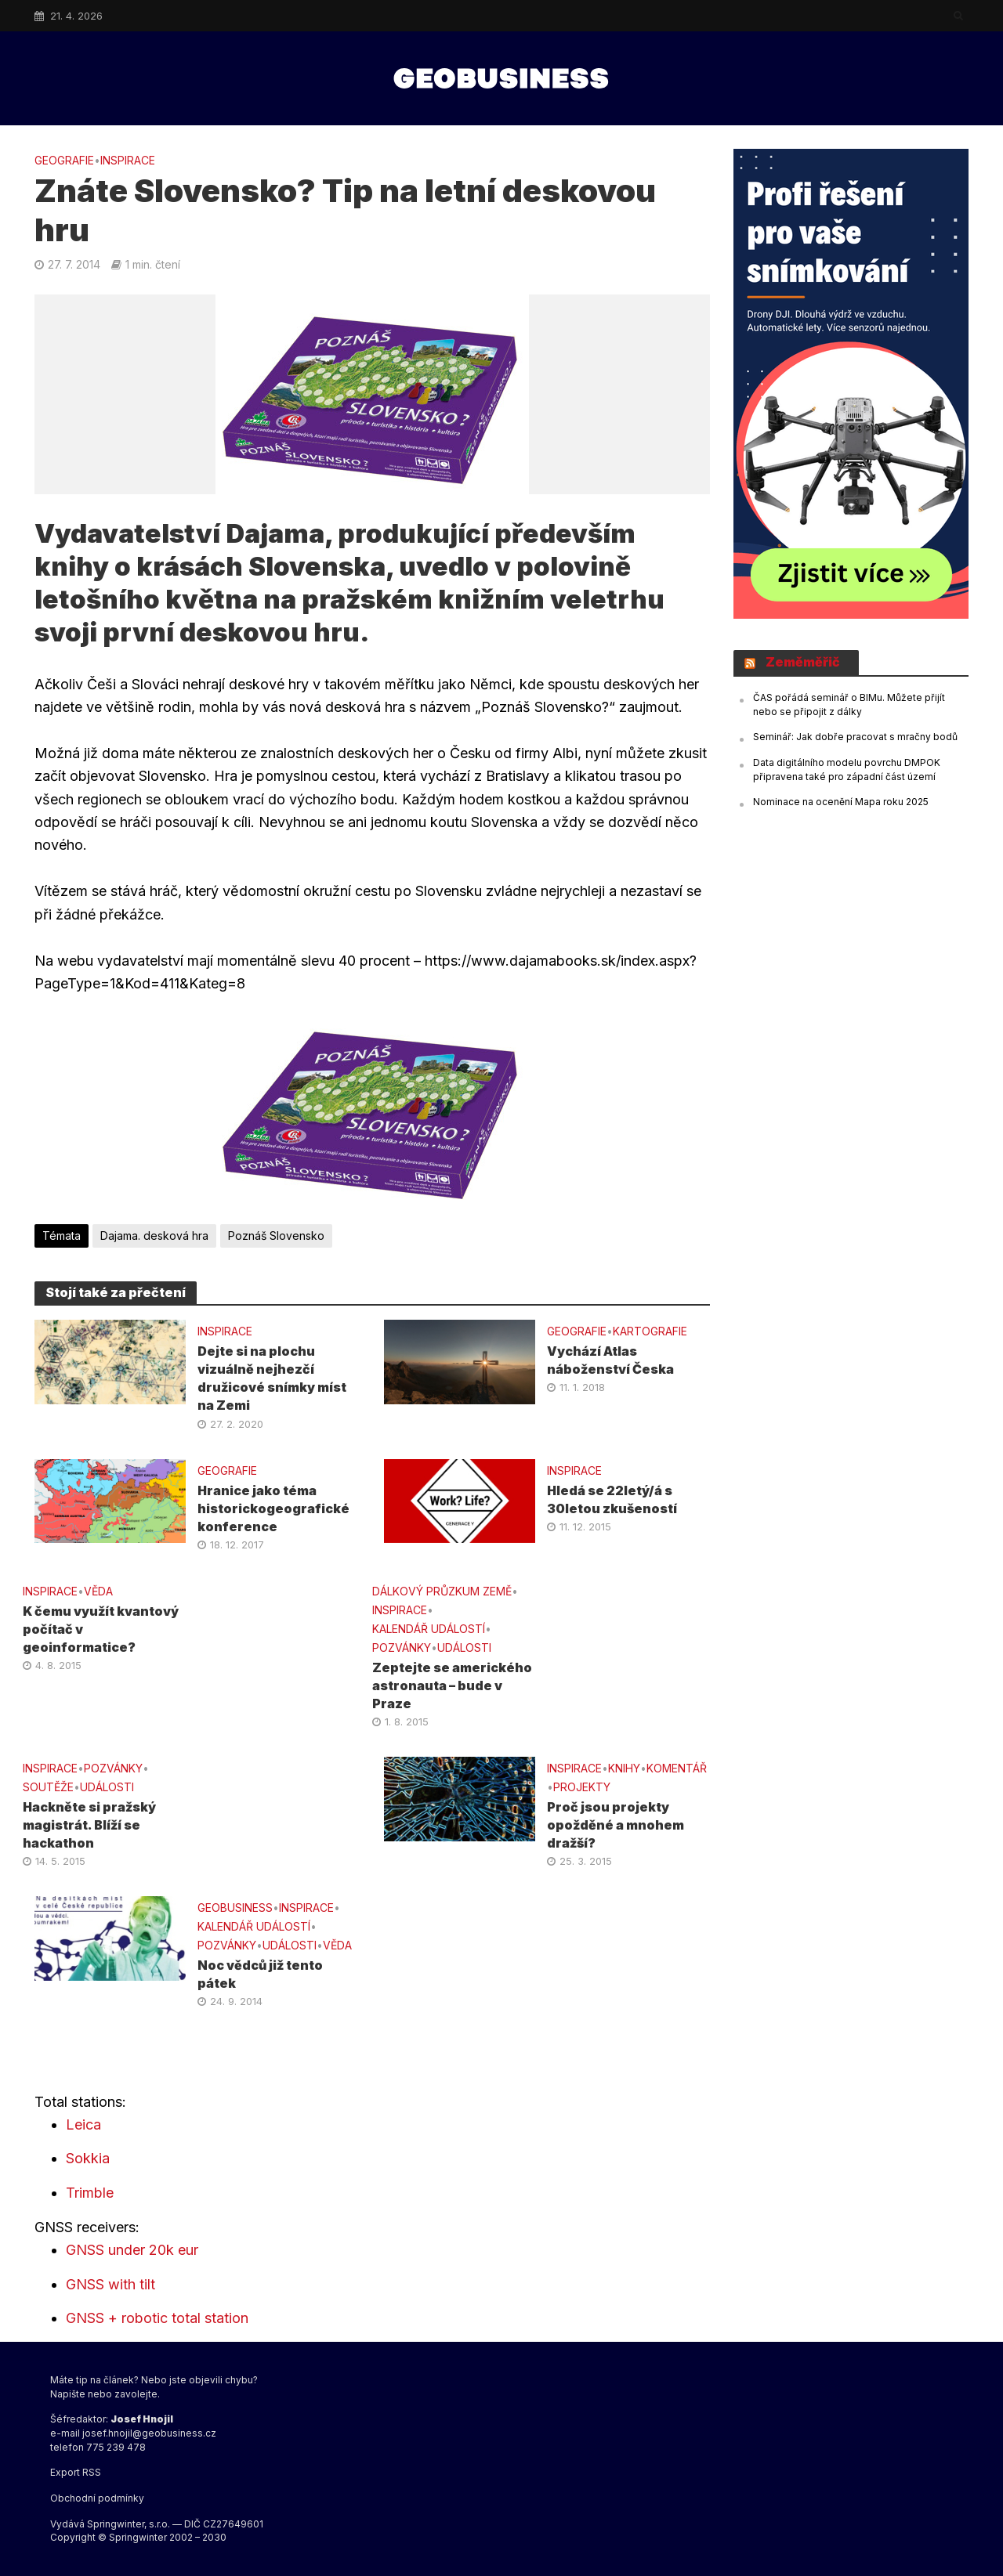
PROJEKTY (581, 1787)
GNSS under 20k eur (132, 2250)
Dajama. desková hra (154, 1235)
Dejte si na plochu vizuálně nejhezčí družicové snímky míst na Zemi (271, 1378)
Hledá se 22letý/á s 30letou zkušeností (612, 1499)
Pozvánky (401, 1647)
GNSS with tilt (110, 2284)
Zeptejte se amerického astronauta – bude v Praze (452, 1685)
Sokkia (88, 2158)
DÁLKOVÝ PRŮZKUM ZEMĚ (442, 1591)
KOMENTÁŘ (676, 1768)
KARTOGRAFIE (650, 1331)
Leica (83, 2124)
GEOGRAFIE (64, 160)
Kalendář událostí (428, 1628)
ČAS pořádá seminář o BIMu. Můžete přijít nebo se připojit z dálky (849, 704)
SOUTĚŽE (48, 1787)
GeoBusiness (235, 1907)
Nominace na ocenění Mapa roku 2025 (841, 801)
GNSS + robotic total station (157, 2318)
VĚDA (98, 1591)
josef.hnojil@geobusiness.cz (149, 2433)
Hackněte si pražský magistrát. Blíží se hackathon (89, 1825)
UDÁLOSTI (464, 1647)
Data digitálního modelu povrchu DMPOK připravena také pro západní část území (846, 769)
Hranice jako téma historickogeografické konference (273, 1508)
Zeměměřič (803, 662)
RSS (91, 2472)
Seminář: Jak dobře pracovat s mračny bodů (855, 736)
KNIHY (624, 1768)
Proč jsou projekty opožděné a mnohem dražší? (615, 1825)
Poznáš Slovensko (276, 1235)
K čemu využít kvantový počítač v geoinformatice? (101, 1629)
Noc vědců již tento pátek (260, 1974)
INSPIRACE (127, 160)
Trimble (90, 2192)
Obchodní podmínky (97, 2498)
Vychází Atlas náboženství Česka (610, 1360)
